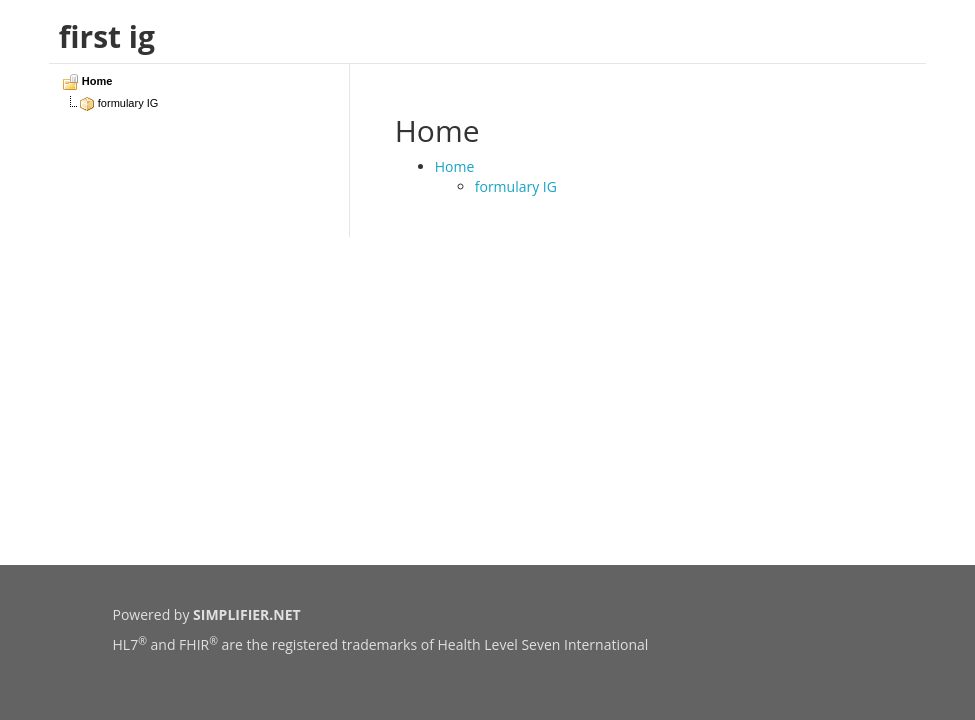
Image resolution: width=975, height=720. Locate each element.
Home (455, 166)
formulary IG (516, 186)
